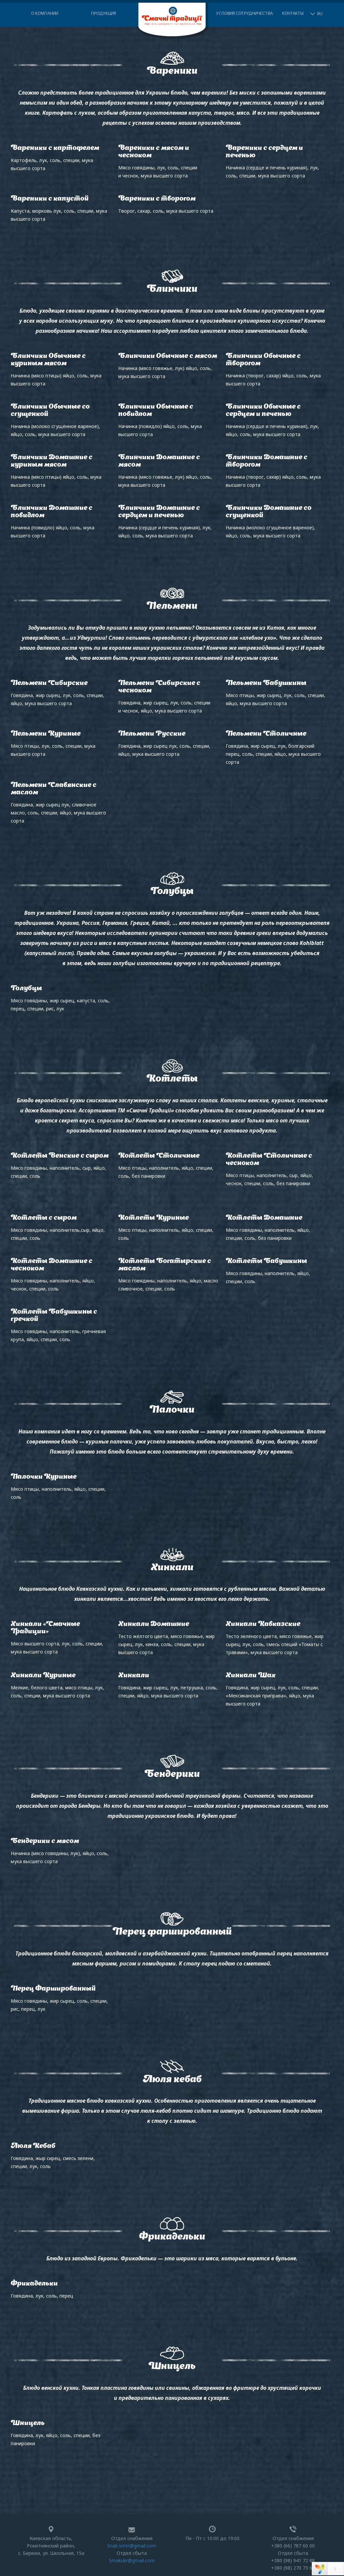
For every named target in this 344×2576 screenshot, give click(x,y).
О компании (44, 14)
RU (319, 14)
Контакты (293, 14)
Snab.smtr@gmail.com (131, 2545)
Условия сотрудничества (244, 14)
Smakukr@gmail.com (132, 2560)
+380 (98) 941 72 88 (293, 2560)
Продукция (103, 14)
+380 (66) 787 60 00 (293, 2545)
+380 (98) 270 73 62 (293, 2568)
